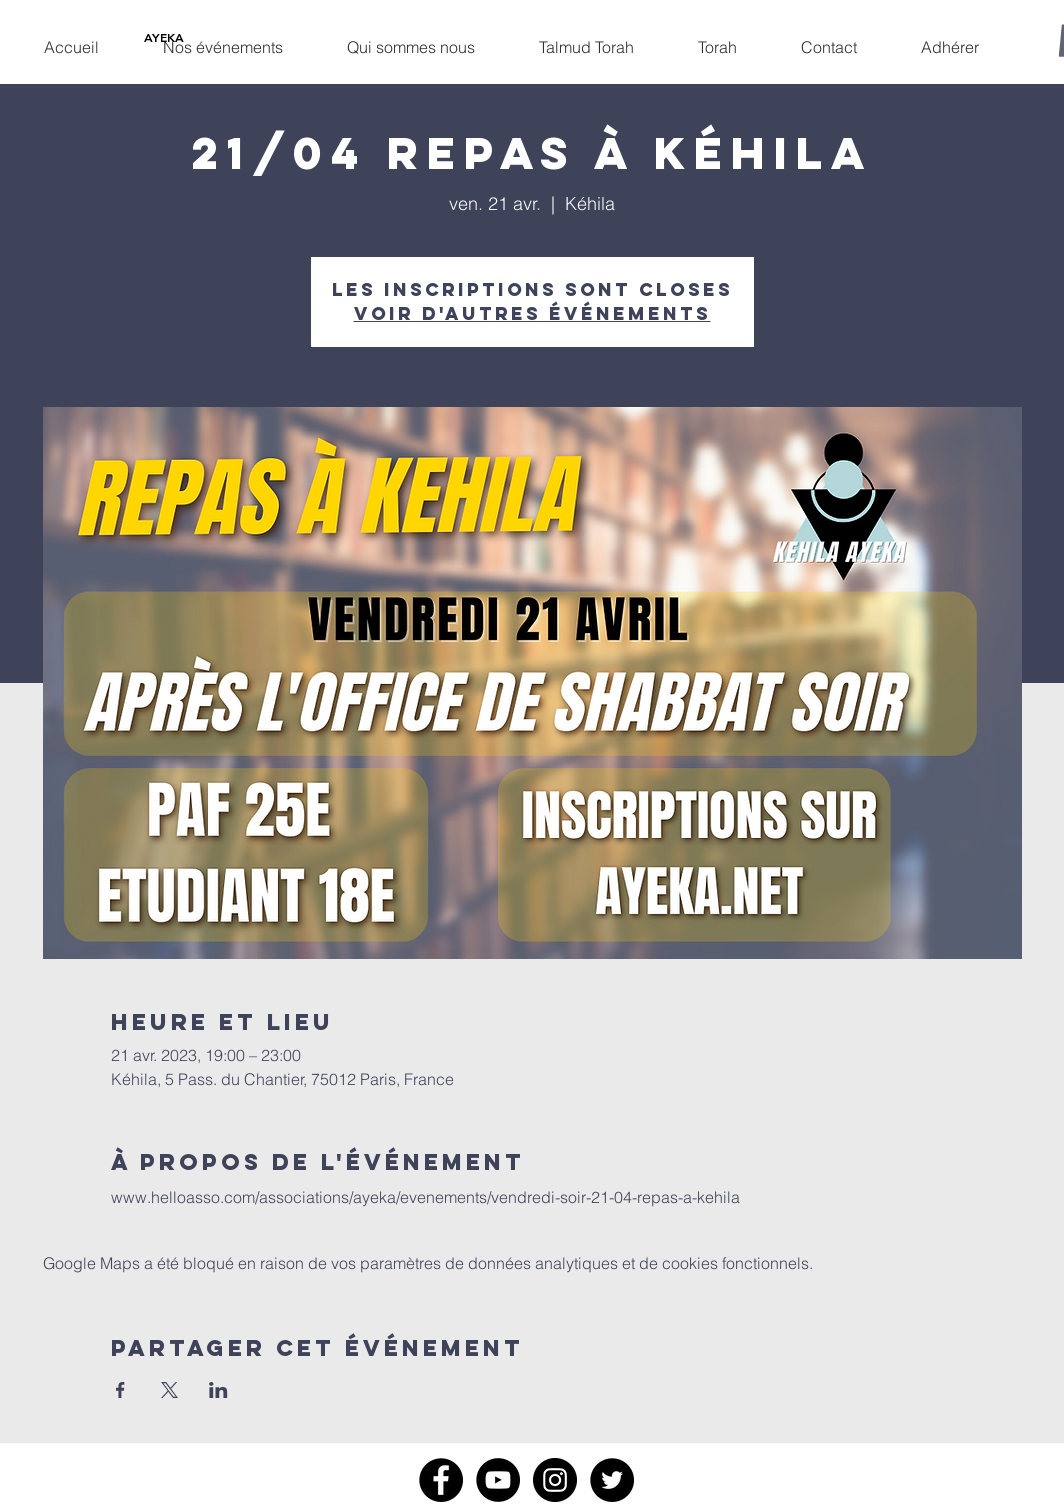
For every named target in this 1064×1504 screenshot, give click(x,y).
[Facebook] (441, 1480)
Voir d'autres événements (532, 313)
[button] (223, 38)
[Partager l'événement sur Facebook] (120, 1390)
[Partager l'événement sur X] (169, 1390)
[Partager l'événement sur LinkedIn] (218, 1390)
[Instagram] (555, 1480)
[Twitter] (612, 1480)
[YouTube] (498, 1480)
